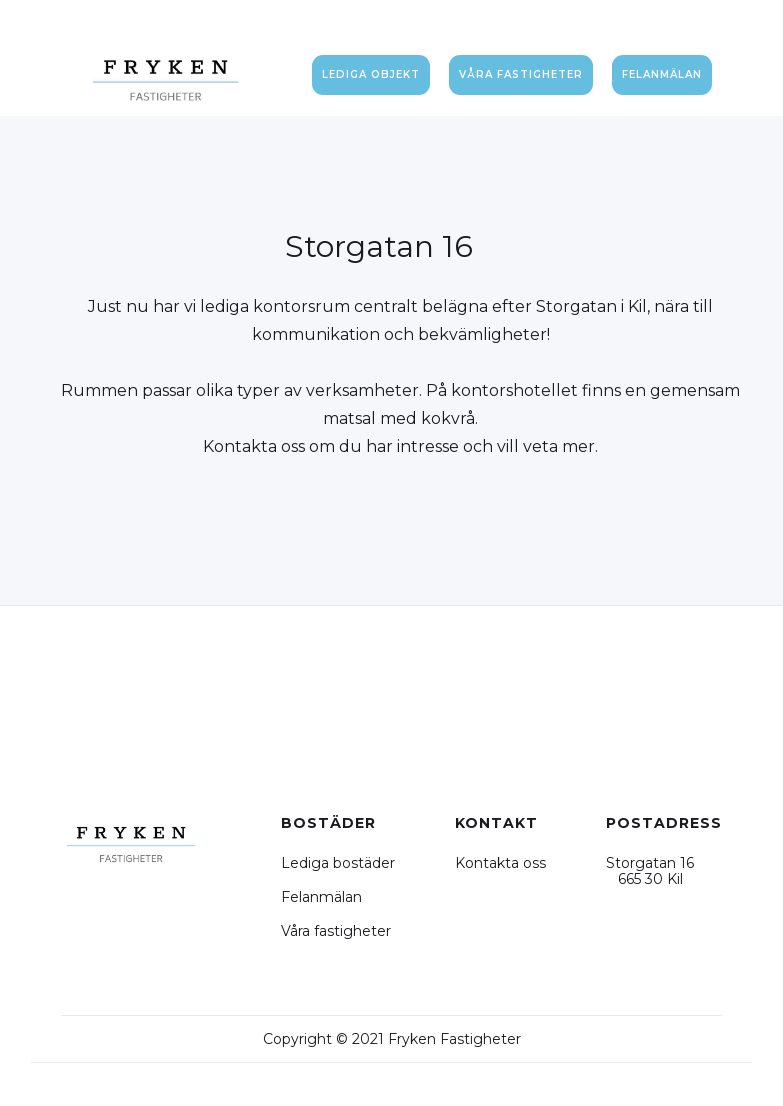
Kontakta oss (500, 863)
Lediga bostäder (338, 863)
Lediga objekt (371, 74)
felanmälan (662, 74)
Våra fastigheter (336, 931)
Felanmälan (321, 897)
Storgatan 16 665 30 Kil (650, 871)
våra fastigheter (521, 74)
